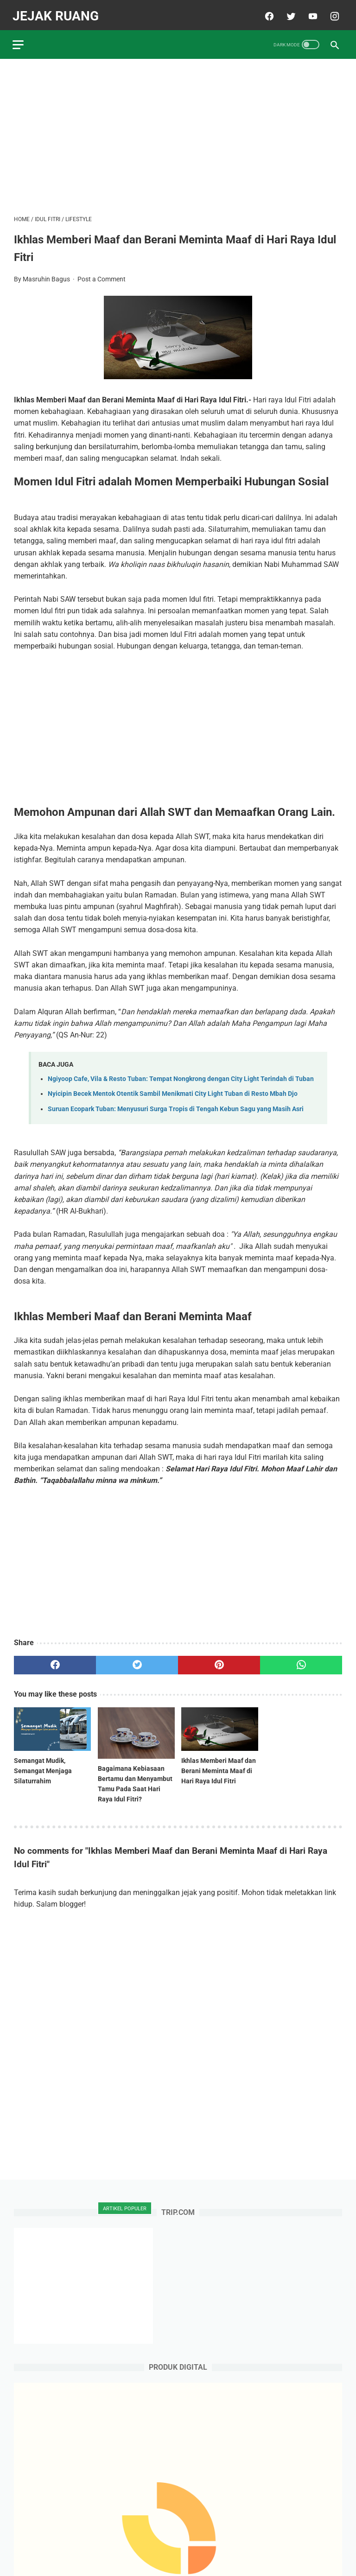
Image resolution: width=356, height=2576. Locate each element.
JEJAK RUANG (57, 12)
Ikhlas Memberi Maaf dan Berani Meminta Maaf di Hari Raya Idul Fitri (218, 1767)
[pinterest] (219, 1661)
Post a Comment (101, 275)
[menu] (19, 39)
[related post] (52, 1725)
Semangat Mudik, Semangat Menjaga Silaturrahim (43, 1767)
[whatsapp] (301, 1661)
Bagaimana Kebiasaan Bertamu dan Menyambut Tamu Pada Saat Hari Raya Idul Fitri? (135, 1780)
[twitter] (289, 12)
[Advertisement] (178, 132)
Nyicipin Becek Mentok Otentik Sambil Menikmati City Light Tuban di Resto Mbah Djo (173, 1090)
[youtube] (310, 12)
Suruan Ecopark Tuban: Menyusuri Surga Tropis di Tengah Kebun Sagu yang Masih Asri (176, 1105)
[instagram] (332, 12)
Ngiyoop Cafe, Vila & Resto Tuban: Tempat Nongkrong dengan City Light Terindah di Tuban (181, 1075)
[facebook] (267, 12)
